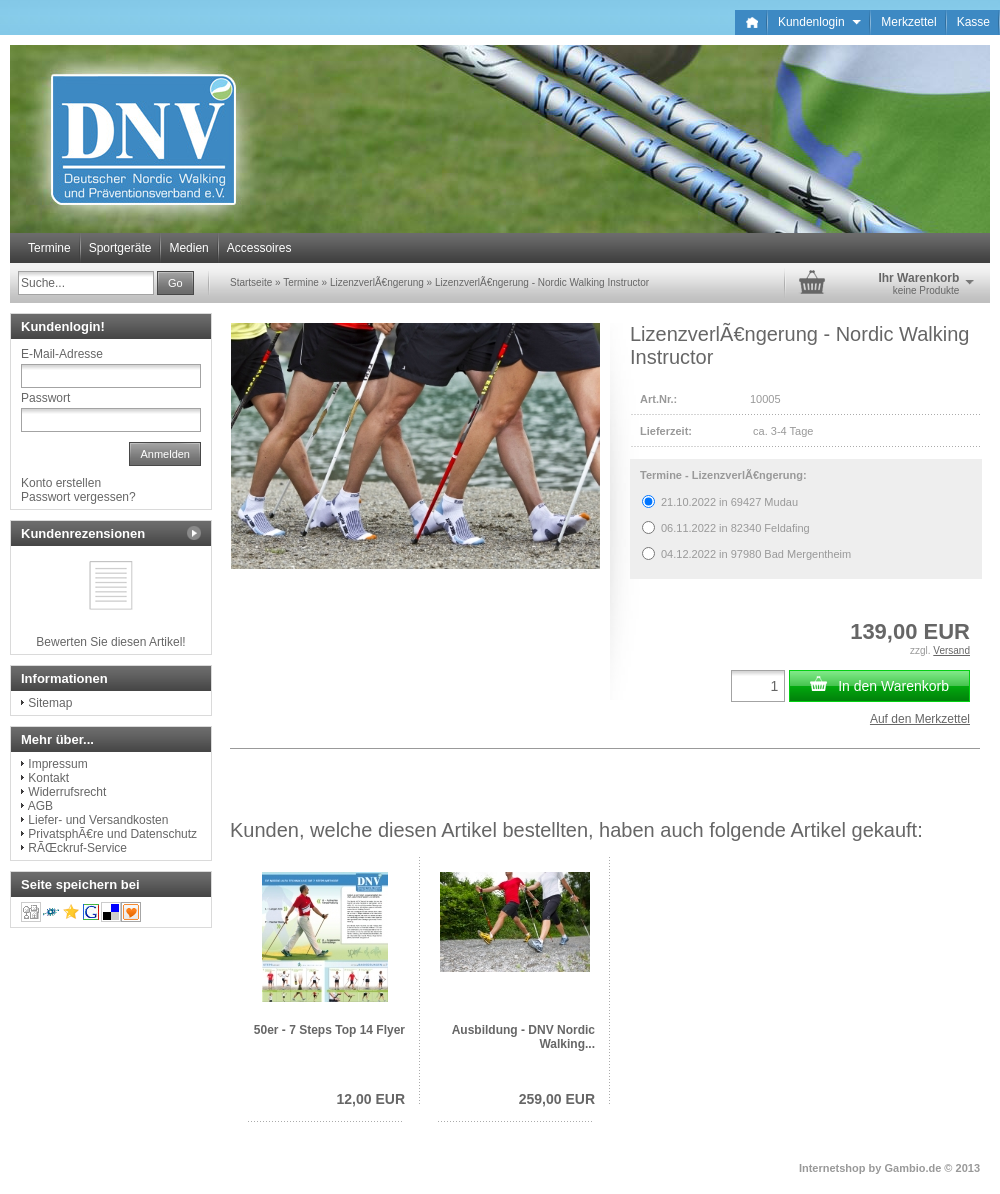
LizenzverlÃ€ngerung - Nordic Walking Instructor (542, 282)
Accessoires (259, 248)
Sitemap (50, 703)
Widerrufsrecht (67, 792)
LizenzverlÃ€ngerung (377, 282)
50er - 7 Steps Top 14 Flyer (329, 1030)
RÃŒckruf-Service (77, 848)
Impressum (57, 764)
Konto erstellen (61, 483)
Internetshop (832, 1168)
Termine (49, 248)
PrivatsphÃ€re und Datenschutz (112, 834)
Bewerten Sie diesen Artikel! (110, 642)
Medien (188, 248)
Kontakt (48, 778)
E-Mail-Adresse (62, 354)
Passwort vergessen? (78, 497)
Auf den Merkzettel (920, 719)
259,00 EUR (557, 1099)
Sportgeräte (120, 248)
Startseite (251, 282)
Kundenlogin (819, 22)
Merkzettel (908, 22)
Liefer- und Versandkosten (98, 820)
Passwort (45, 398)
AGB (40, 806)
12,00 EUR (371, 1099)
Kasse (973, 22)
